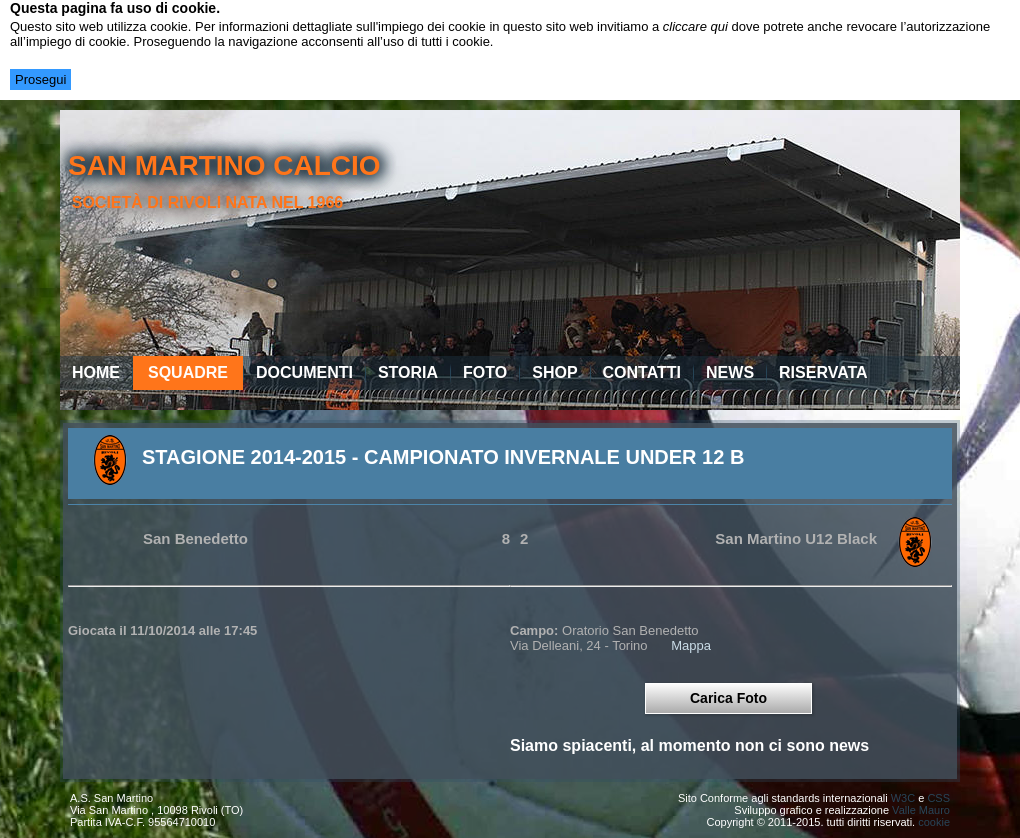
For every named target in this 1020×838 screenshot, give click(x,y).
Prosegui (40, 79)
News (730, 372)
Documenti (304, 372)
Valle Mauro (921, 810)
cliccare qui (695, 26)
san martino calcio (224, 165)
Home (96, 372)
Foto (485, 372)
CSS (938, 798)
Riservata (823, 372)
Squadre (188, 372)
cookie (934, 822)
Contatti (642, 372)
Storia (408, 372)
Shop (554, 372)
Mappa (691, 645)
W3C (903, 798)
